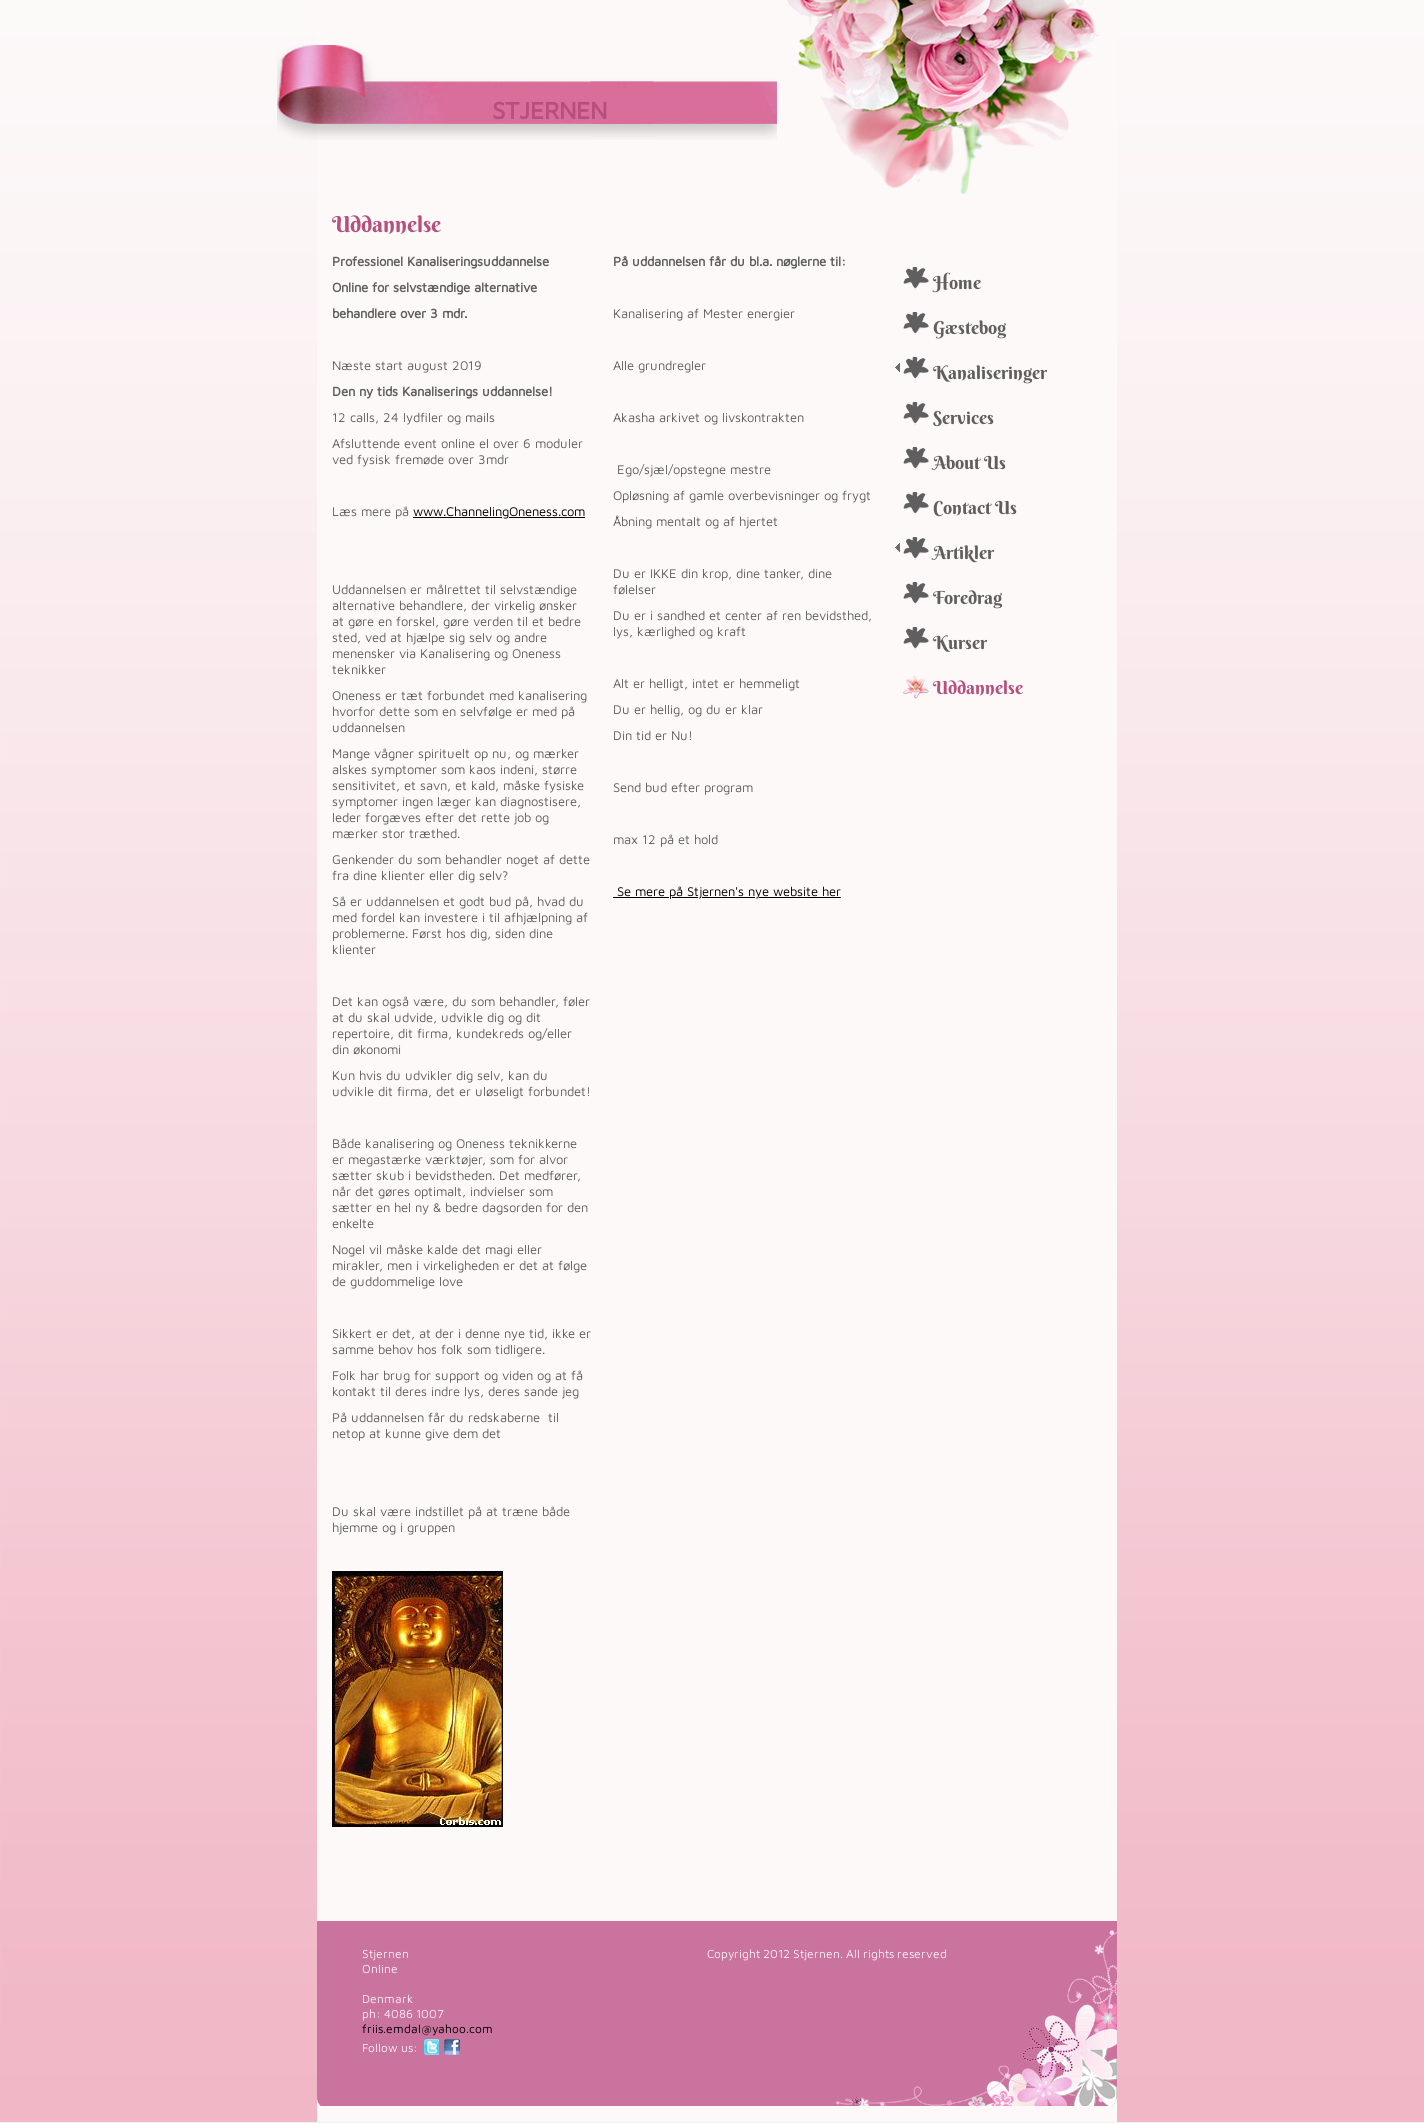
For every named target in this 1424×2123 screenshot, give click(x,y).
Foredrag (967, 597)
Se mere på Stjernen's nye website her (727, 891)
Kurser (960, 642)
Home (957, 282)
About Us (969, 462)
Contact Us (975, 507)
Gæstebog (969, 327)
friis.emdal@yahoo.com (427, 2028)
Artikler (963, 552)
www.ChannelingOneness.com (499, 511)
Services (963, 417)
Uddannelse (978, 687)
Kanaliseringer (990, 372)
